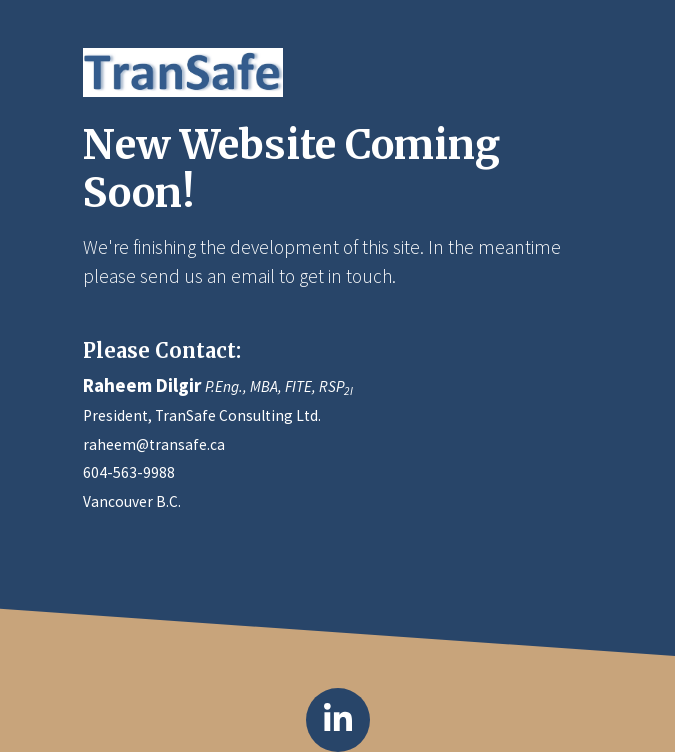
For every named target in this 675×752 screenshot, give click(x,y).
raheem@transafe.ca (154, 444)
